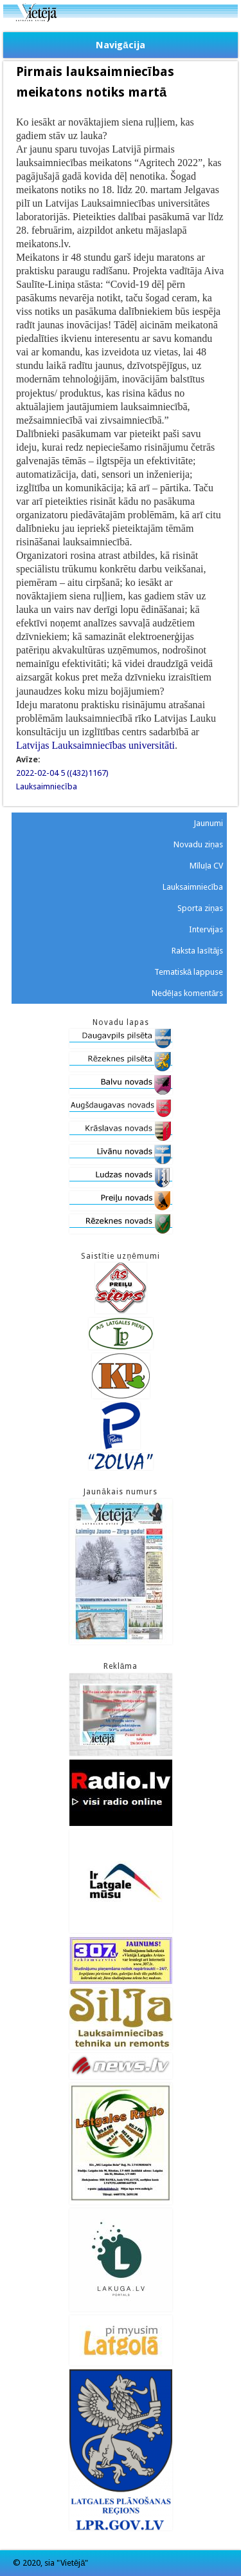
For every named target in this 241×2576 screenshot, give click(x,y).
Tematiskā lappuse (188, 972)
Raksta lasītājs (197, 950)
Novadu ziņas (198, 844)
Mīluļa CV (207, 865)
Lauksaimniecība (46, 786)
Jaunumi (208, 823)
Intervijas (206, 929)
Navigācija (120, 45)
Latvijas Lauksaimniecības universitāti (95, 745)
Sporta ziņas (200, 908)
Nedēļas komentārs (187, 993)
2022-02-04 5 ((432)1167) (62, 773)
